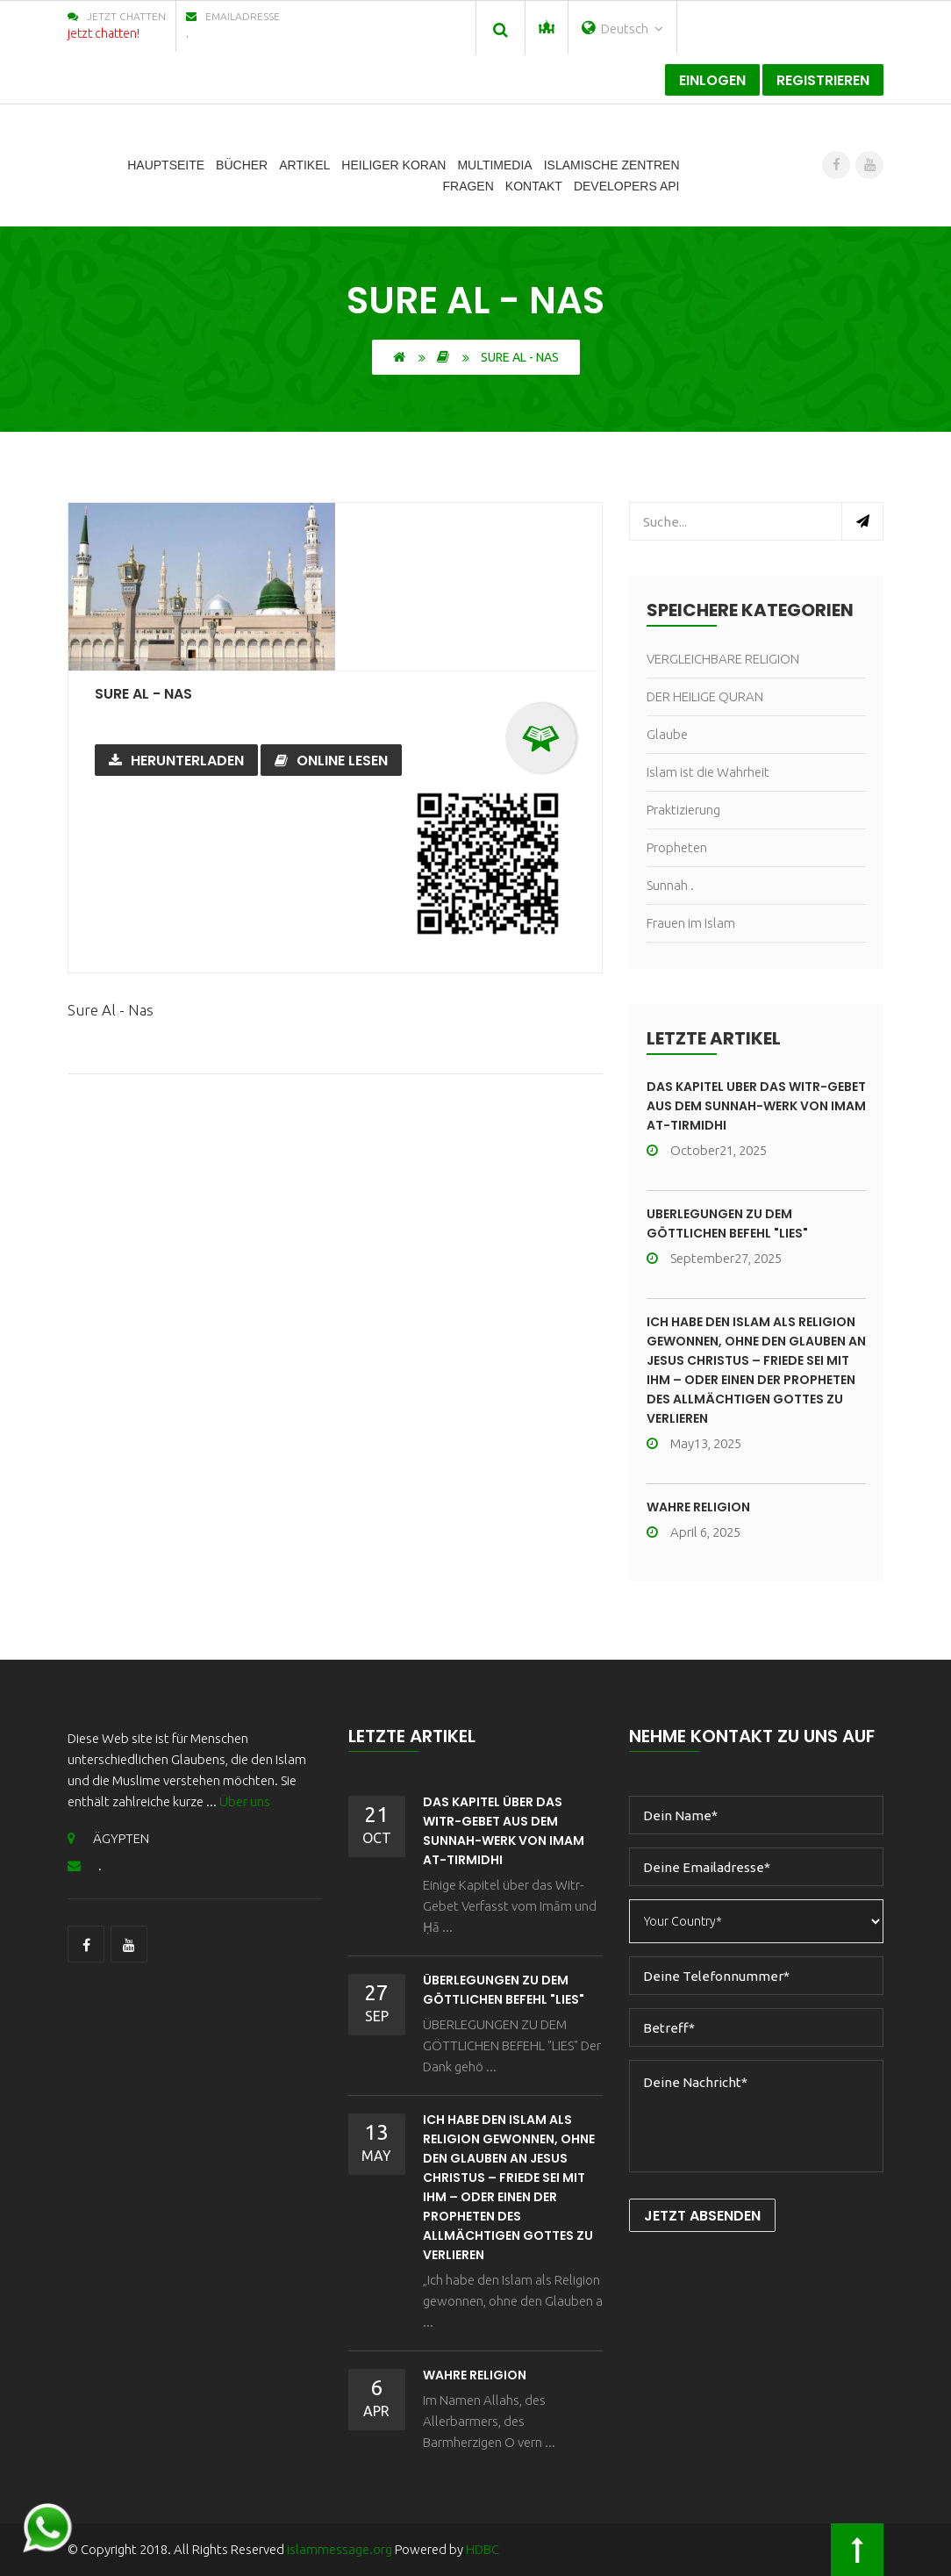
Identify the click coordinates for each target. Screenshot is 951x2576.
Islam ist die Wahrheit (708, 771)
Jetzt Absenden (702, 2216)
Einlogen (712, 80)
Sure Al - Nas (143, 694)
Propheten (677, 847)
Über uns (244, 1801)
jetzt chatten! (103, 33)
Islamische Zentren (612, 165)
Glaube (667, 734)
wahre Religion (698, 1507)
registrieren (822, 80)
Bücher (242, 165)
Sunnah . (670, 885)
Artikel (304, 165)
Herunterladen (176, 760)
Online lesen (331, 760)
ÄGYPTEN (108, 1838)
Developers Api (627, 186)
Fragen (467, 186)
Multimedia (494, 165)
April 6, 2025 (693, 1532)
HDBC (482, 2549)
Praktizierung (683, 809)
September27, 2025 (714, 1258)
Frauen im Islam (691, 922)
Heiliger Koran (393, 165)
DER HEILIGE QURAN (705, 696)
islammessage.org (339, 2549)
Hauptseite (165, 165)
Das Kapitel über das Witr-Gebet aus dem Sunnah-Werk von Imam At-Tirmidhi (756, 1106)
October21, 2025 (707, 1150)
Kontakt (533, 186)
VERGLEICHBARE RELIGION (723, 658)
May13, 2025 (694, 1443)
